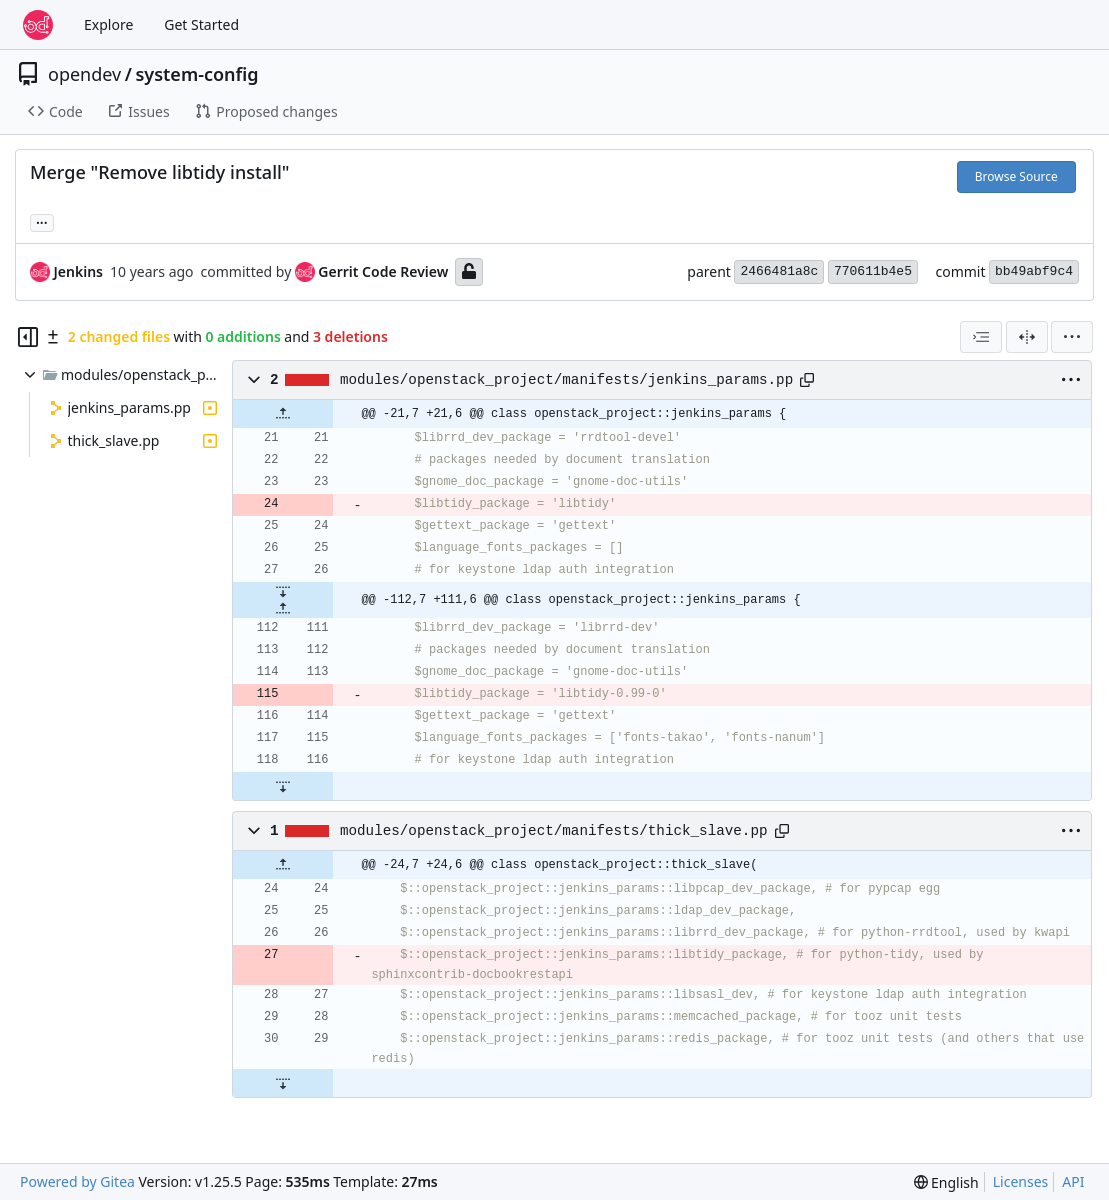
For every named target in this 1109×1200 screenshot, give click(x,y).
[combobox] (981, 337)
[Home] (38, 25)
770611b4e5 (873, 271)
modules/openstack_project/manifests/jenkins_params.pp (566, 380)
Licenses (1021, 1181)
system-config (196, 74)
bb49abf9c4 (1034, 271)
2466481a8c (779, 271)
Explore (108, 24)
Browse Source (1016, 176)
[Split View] (1027, 337)
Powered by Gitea (77, 1181)
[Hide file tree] (28, 337)
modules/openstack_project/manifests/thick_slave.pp (554, 831)
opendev (84, 74)
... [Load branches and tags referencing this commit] (42, 221)
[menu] (1072, 337)
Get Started (201, 24)
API (1073, 1181)
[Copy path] (807, 380)
